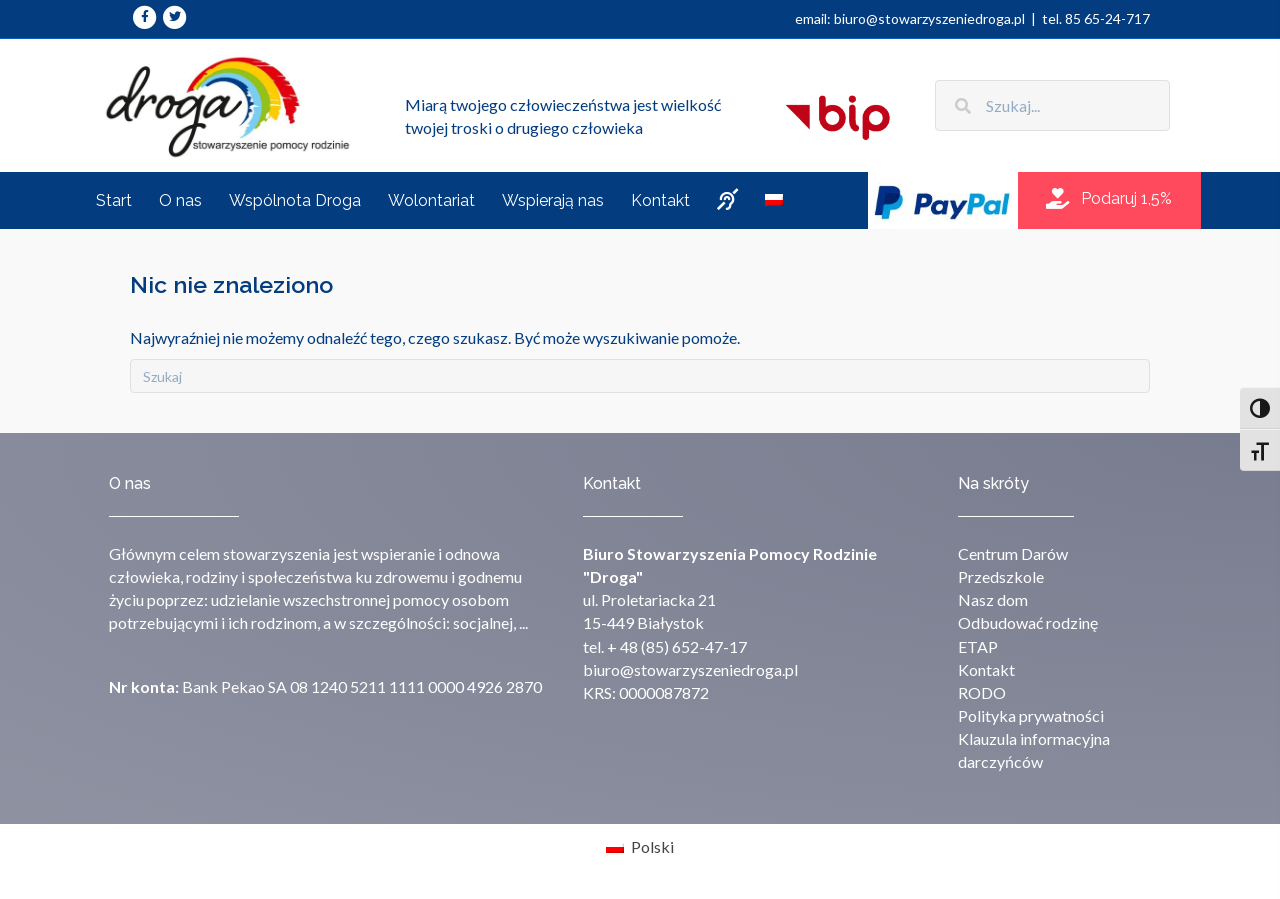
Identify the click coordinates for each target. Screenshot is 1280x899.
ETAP (978, 646)
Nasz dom (993, 599)
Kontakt (986, 669)
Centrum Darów (1013, 553)
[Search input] (1052, 105)
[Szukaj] (640, 376)
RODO (982, 692)
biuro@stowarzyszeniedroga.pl (690, 669)
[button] (1109, 199)
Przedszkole (1001, 576)
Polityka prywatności (1031, 715)
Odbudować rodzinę (1028, 622)
